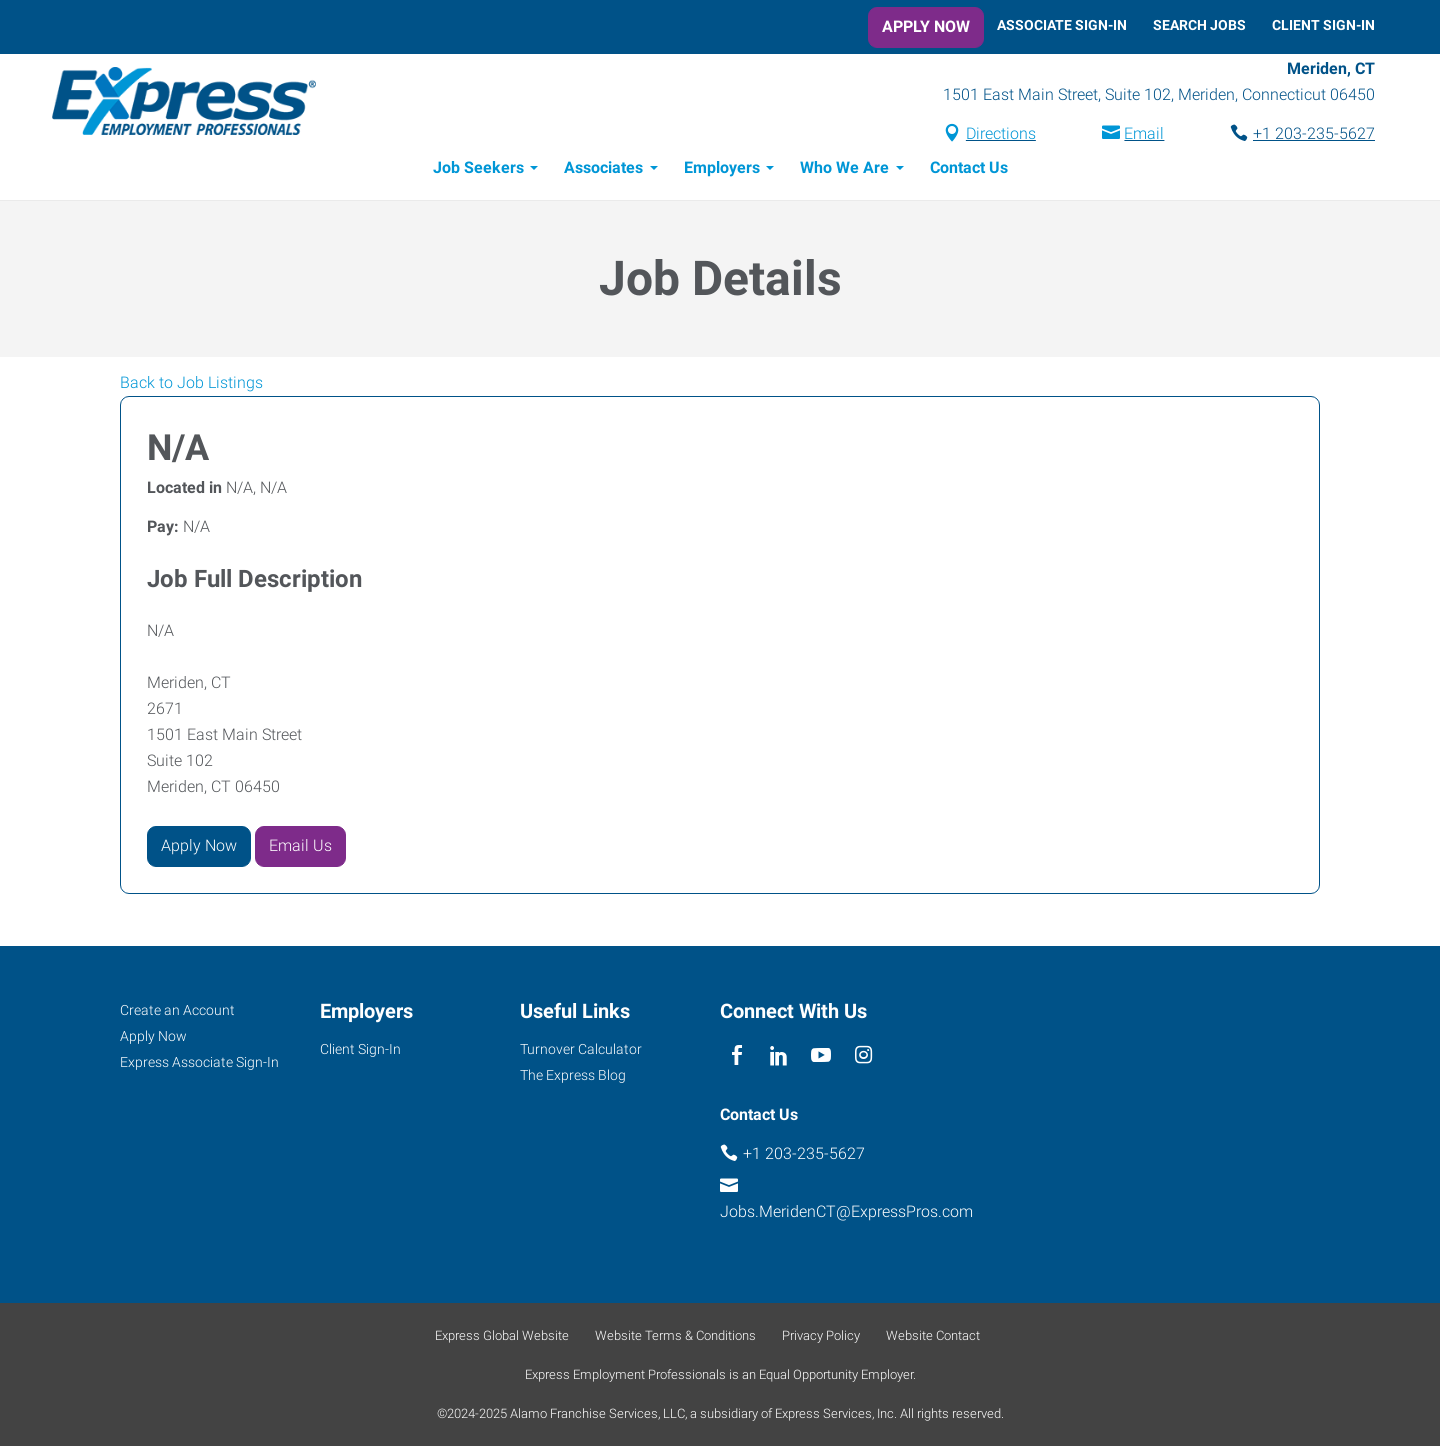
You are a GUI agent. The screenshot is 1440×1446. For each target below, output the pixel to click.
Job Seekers (478, 167)
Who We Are (844, 167)
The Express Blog (573, 1075)
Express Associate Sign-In (199, 1062)
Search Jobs (1199, 25)
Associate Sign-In (1062, 25)
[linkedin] (778, 1056)
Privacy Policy (821, 1335)
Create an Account (177, 1010)
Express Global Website (502, 1335)
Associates (603, 167)
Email (1144, 133)
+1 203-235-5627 (1314, 133)
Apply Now (926, 26)
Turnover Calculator (581, 1049)
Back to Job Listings (191, 382)
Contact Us (969, 167)
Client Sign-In (1323, 25)
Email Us (300, 845)
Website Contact (933, 1335)
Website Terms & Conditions (675, 1335)
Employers (722, 167)
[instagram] (863, 1056)
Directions (1001, 133)
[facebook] (736, 1056)
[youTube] (821, 1056)
